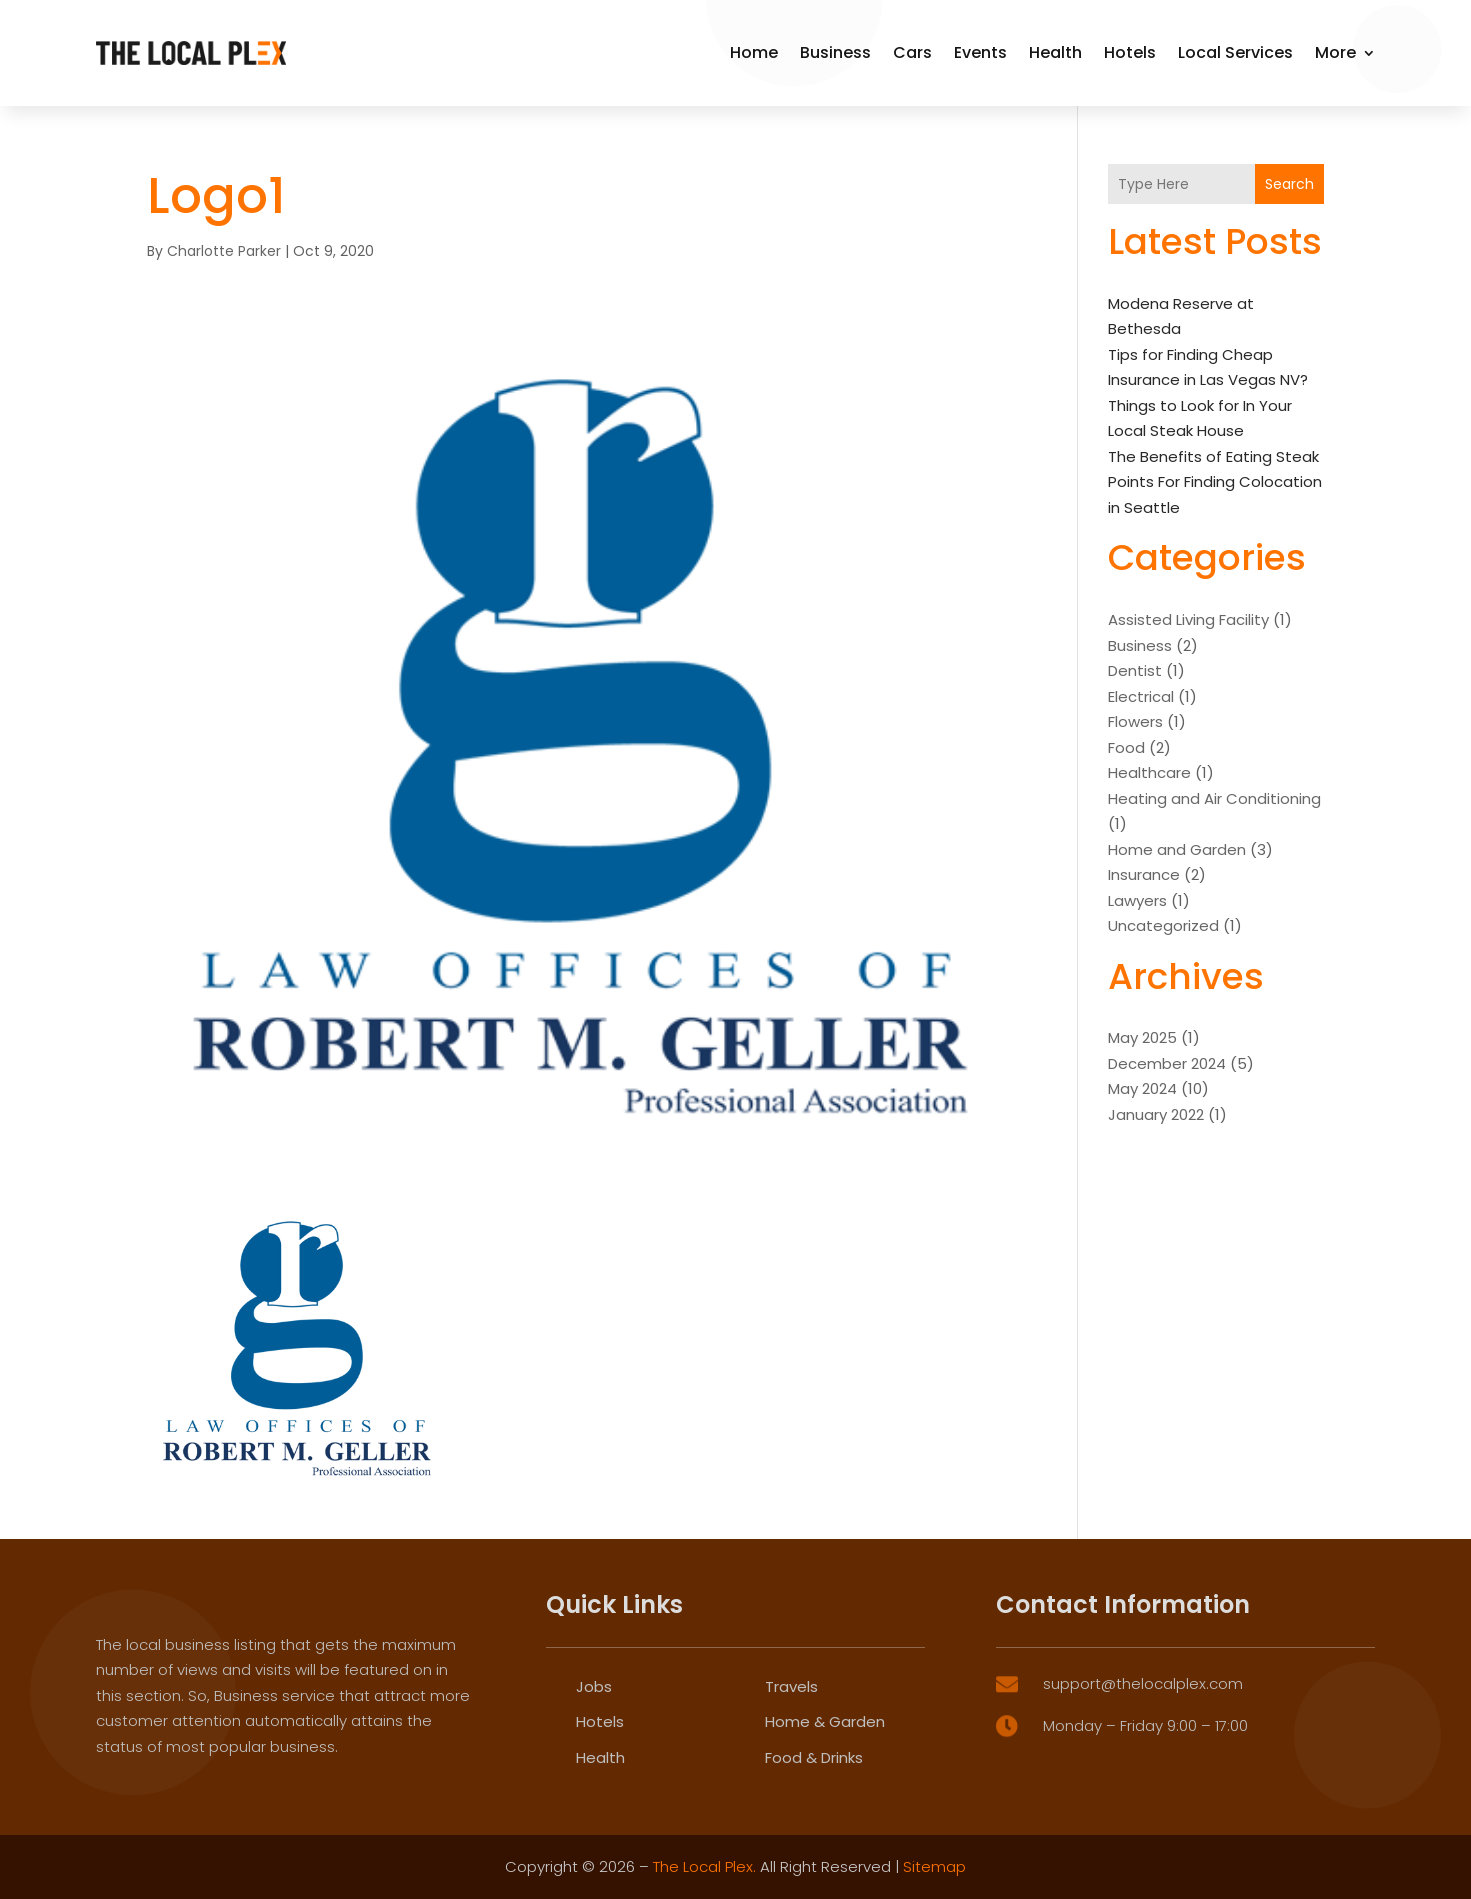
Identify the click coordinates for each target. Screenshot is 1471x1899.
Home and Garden (1177, 849)
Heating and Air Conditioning (1214, 798)
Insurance (1144, 874)
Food (1126, 747)
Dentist (1135, 670)
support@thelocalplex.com (1143, 1817)
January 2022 (1156, 1114)
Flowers (1135, 721)
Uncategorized (1163, 925)
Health (1055, 52)
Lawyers (1137, 900)
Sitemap (934, 1866)
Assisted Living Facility (1188, 619)
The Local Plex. (704, 1866)
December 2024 (1167, 1063)
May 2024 (1142, 1088)
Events (980, 52)
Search (1289, 184)
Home (754, 52)
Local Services (1235, 52)
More (1335, 52)
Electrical (1141, 696)
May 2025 (1142, 1037)
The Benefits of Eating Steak (1213, 456)
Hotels (1130, 52)
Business (835, 52)
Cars (912, 52)
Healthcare (1149, 772)
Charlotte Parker (224, 251)
